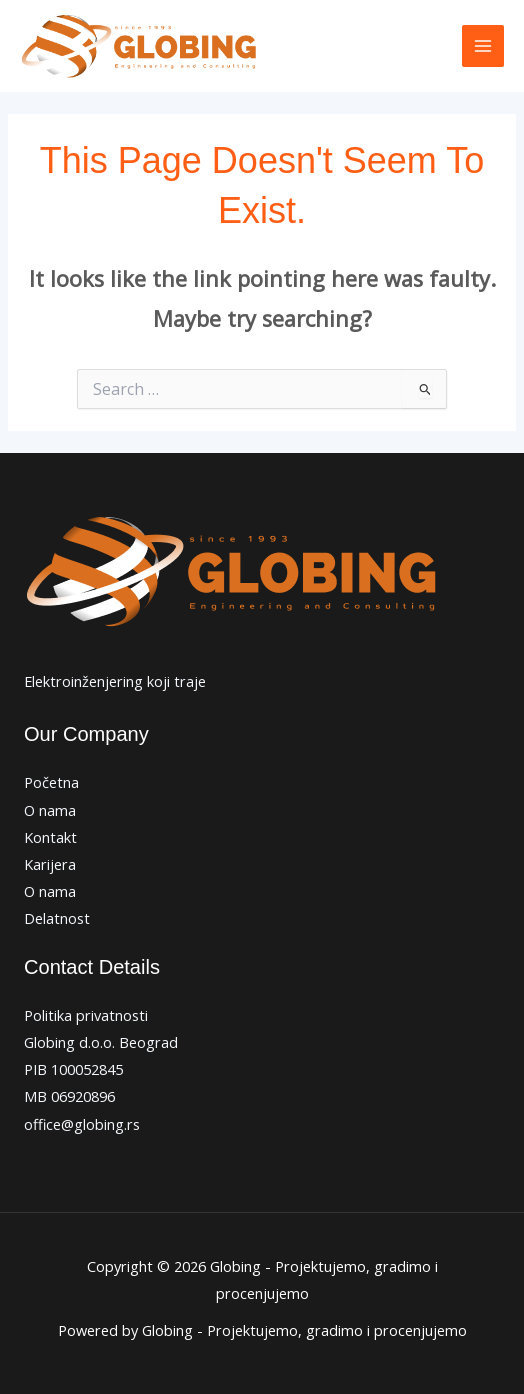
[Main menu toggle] (483, 46)
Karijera (50, 864)
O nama (50, 810)
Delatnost (57, 918)
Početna (51, 782)
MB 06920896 (69, 1096)
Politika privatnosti (86, 1015)
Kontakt (50, 837)
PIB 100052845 (73, 1069)
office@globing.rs (82, 1124)
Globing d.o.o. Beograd (101, 1042)
